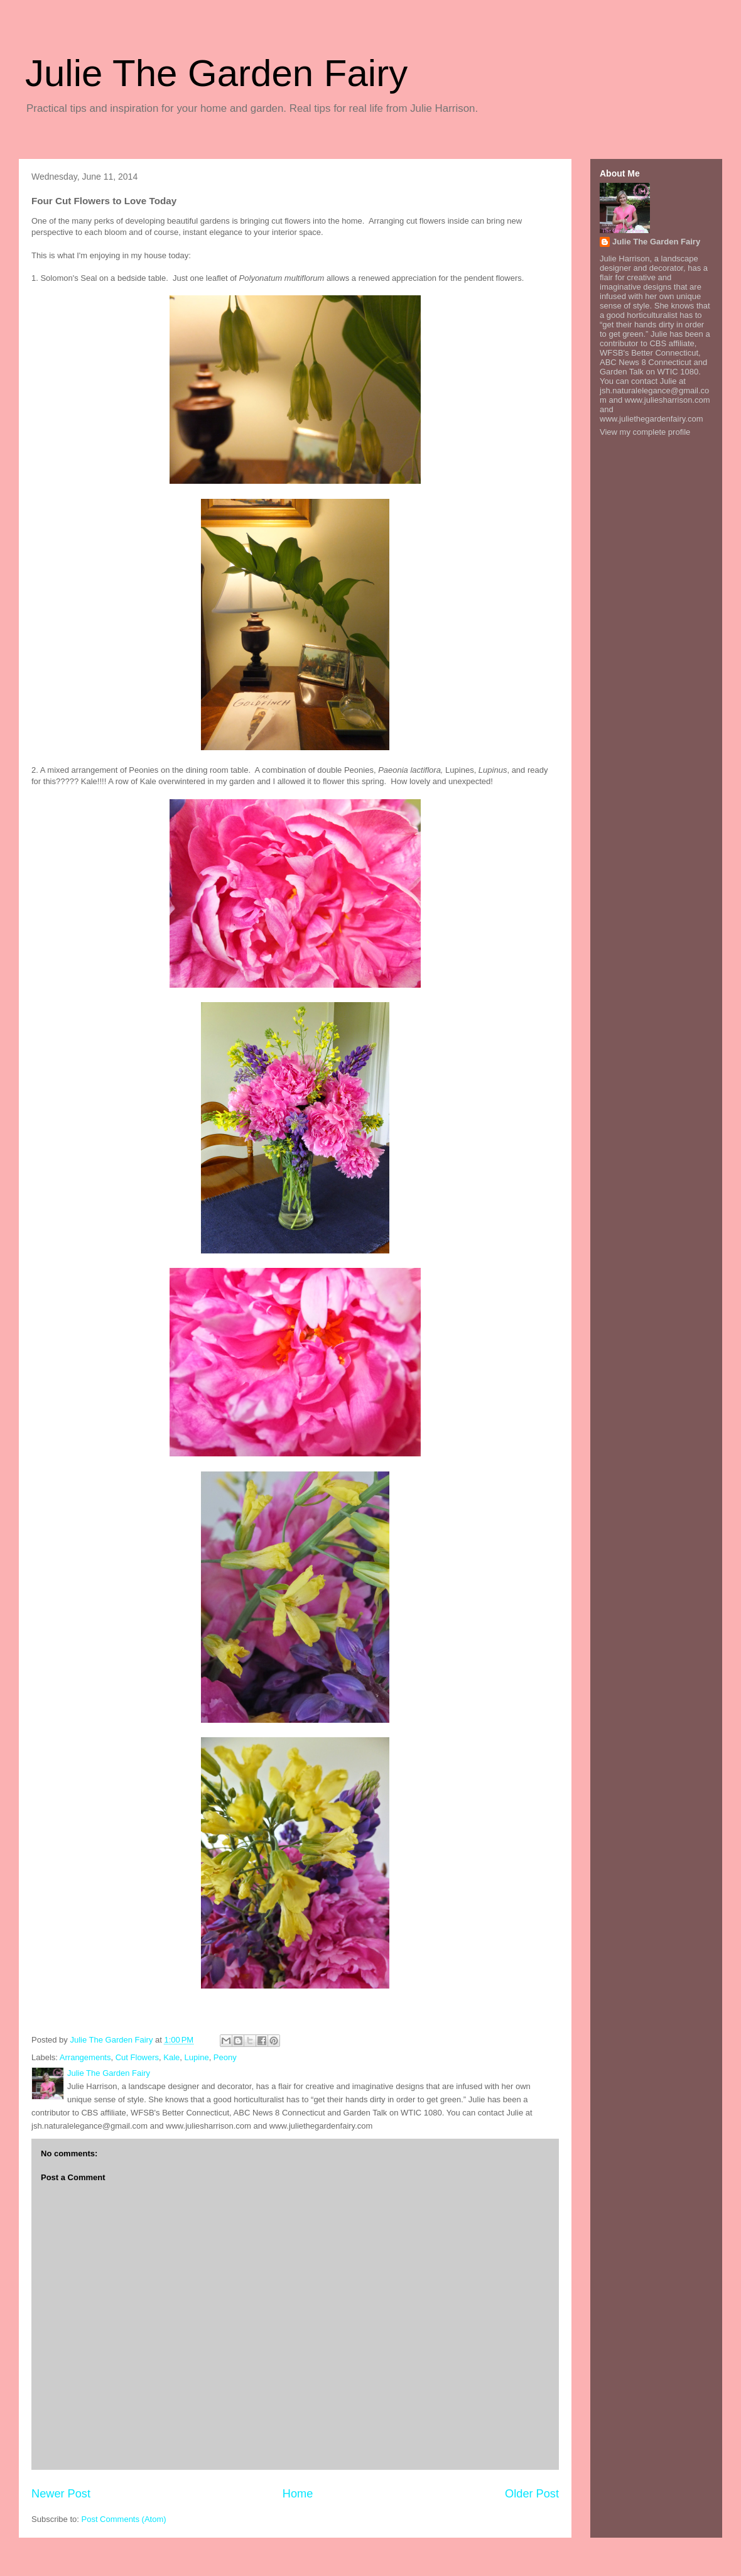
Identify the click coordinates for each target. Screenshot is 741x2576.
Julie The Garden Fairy (216, 73)
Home (298, 2493)
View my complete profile (645, 432)
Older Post (532, 2493)
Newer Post (60, 2493)
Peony (225, 2057)
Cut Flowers (137, 2057)
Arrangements (85, 2057)
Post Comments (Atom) (124, 2519)
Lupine (197, 2057)
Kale (171, 2057)
